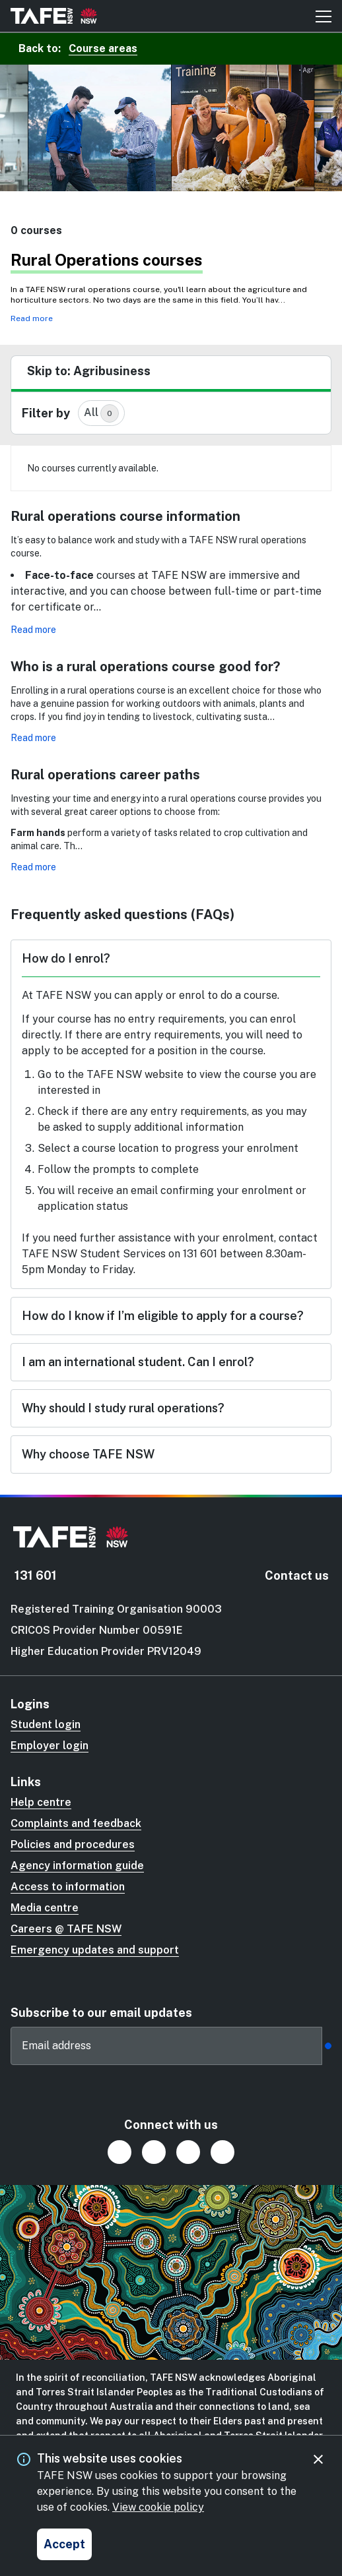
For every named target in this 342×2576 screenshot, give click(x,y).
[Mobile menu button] (323, 16)
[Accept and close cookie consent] (64, 2544)
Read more (32, 318)
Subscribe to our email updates (101, 2013)
